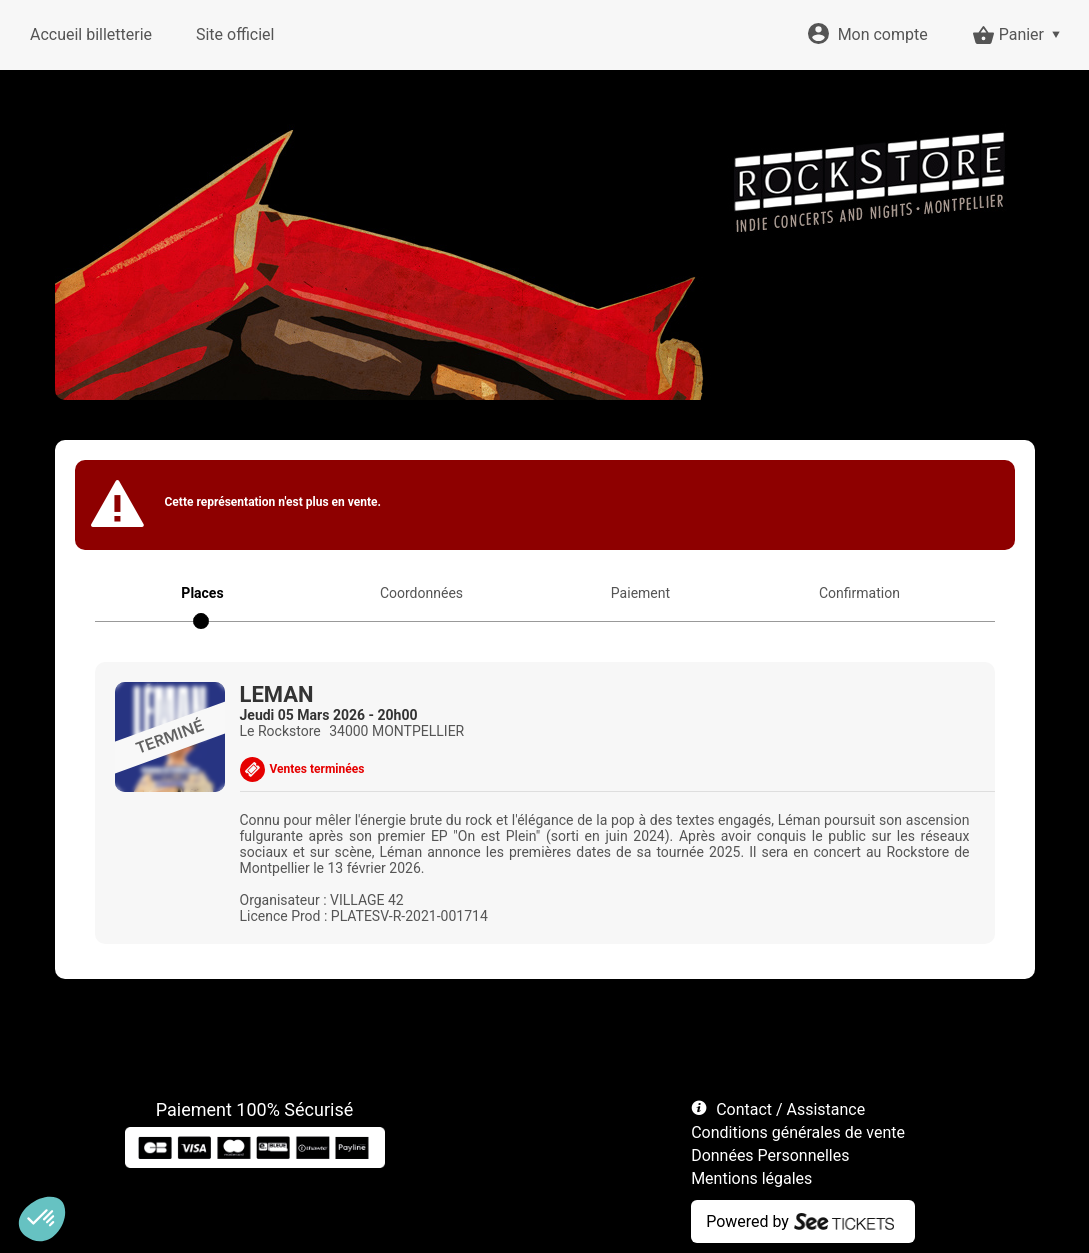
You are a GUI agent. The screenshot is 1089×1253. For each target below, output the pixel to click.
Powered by (747, 1221)
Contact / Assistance (790, 1109)
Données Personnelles (770, 1155)
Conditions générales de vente (798, 1132)
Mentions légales (751, 1178)
